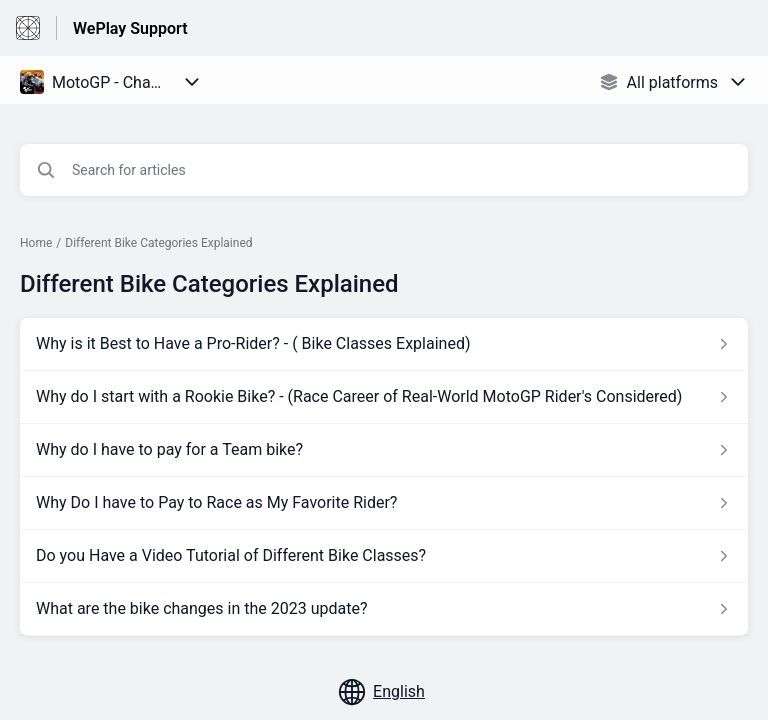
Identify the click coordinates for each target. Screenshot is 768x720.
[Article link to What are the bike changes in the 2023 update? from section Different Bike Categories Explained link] (384, 609)
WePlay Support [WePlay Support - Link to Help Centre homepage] (130, 28)
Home (36, 243)
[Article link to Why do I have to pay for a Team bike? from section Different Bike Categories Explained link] (384, 450)
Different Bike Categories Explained (158, 243)
